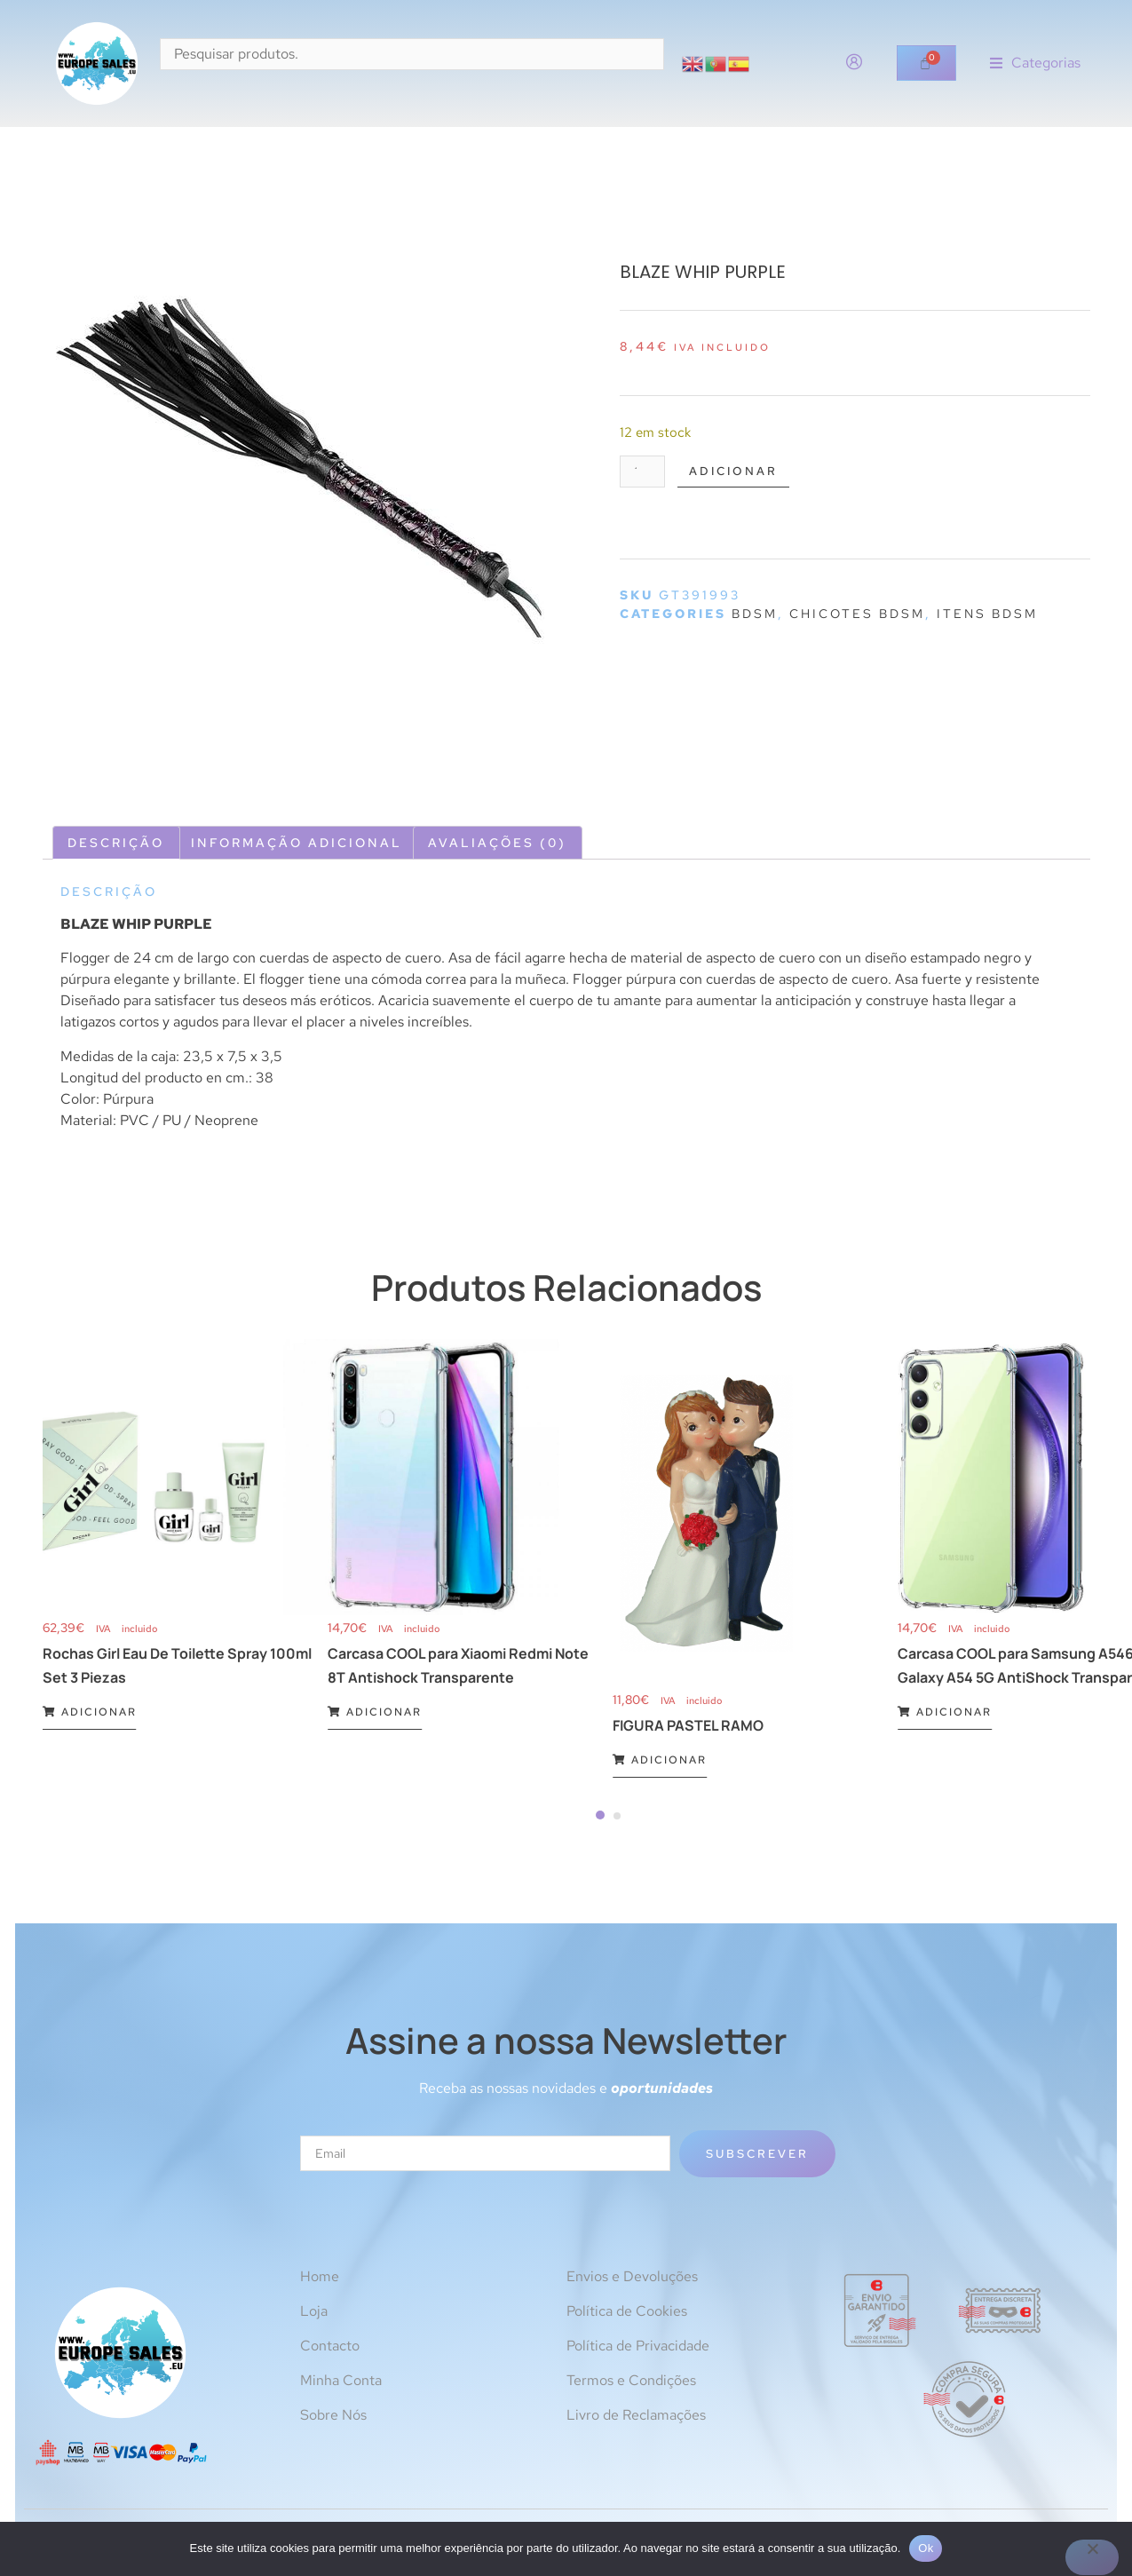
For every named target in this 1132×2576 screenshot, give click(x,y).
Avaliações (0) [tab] (497, 843)
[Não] (1092, 2557)
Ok (925, 2548)
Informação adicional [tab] (296, 843)
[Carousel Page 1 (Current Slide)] (600, 1815)
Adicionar (743, 472)
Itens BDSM (987, 616)
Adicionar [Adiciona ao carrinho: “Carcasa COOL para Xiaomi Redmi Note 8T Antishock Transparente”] (375, 1712)
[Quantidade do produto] (645, 473)
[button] (1035, 63)
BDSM (755, 616)
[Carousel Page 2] (617, 1815)
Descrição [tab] (115, 843)
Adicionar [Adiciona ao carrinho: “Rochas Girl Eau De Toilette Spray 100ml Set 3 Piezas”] (90, 1712)
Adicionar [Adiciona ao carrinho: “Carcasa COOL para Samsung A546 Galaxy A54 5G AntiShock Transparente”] (945, 1712)
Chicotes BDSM (857, 616)
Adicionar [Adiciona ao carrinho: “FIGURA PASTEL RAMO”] (660, 1760)
